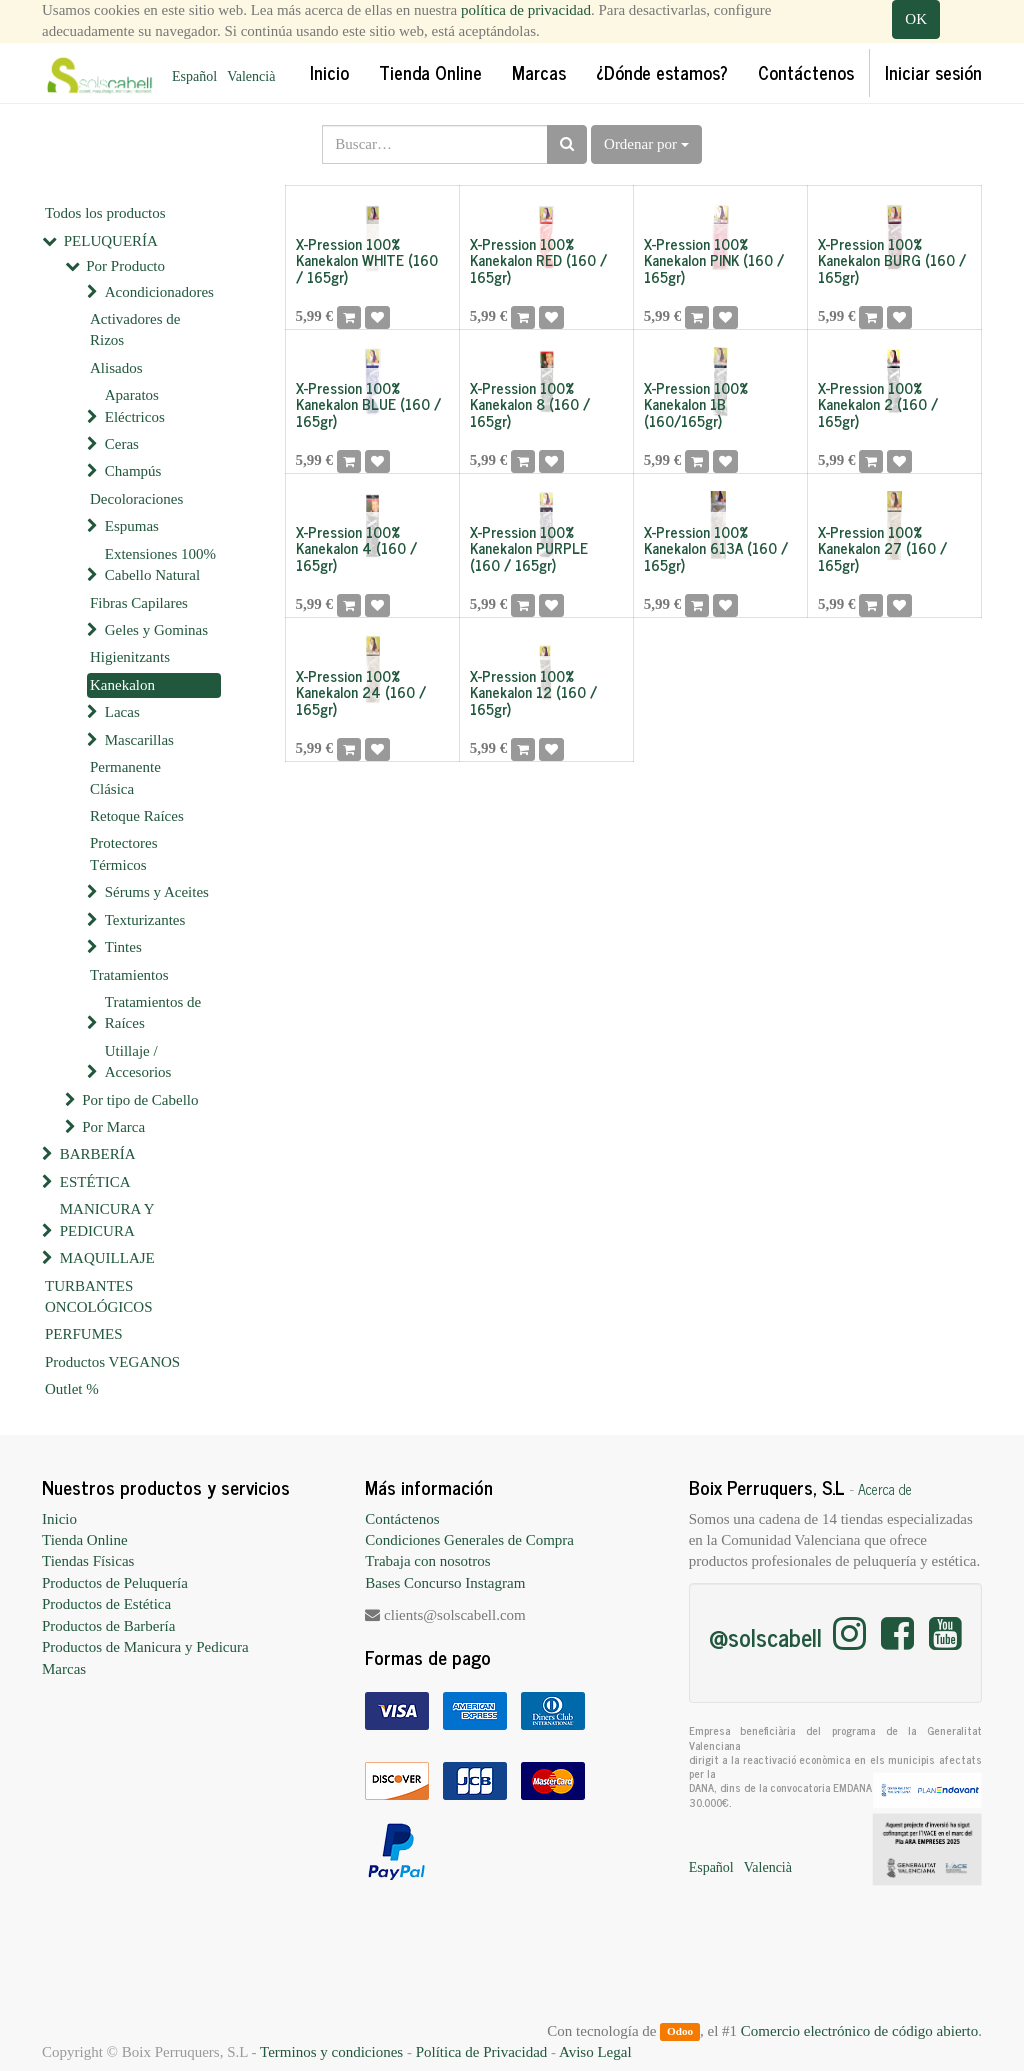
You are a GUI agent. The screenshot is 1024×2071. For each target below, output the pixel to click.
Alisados (116, 368)
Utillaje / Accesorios (138, 1061)
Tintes (123, 947)
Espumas (132, 526)
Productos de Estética (106, 1604)
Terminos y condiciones (331, 2052)
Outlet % (72, 1389)
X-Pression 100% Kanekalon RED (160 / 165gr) (538, 260)
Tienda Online (85, 1540)
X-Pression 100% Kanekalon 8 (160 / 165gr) (530, 404)
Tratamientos (129, 975)
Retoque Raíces (137, 816)
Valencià (251, 76)
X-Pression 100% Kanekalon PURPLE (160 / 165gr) (529, 548)
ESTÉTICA (95, 1182)
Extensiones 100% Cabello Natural (160, 564)
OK (916, 19)
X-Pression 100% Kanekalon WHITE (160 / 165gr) (367, 260)
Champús (133, 471)
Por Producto (125, 266)
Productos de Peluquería (115, 1583)
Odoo (680, 2032)
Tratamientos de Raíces (153, 1012)
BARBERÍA (98, 1154)
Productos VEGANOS (112, 1362)
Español (194, 76)
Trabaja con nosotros (427, 1561)
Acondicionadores (159, 292)
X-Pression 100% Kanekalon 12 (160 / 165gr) (533, 692)
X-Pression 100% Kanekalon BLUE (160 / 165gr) (368, 404)
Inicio (59, 1519)
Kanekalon (122, 685)
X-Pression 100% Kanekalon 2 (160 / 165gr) (878, 404)
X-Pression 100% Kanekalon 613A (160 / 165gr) (716, 548)
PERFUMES (84, 1334)
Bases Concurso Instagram (445, 1583)
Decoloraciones (136, 499)
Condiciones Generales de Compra (469, 1540)
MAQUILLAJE (107, 1258)
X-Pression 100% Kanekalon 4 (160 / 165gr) (356, 548)
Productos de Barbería (108, 1626)
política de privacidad (526, 10)
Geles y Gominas (156, 630)
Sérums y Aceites (157, 892)
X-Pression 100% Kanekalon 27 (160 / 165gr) (882, 548)
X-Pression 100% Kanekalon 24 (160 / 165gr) (361, 692)
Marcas (64, 1669)
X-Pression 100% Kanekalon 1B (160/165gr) (696, 404)
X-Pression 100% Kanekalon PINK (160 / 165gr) (714, 260)
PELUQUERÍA (111, 241)
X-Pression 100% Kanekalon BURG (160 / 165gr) (892, 260)
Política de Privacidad (482, 2052)
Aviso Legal (595, 2052)
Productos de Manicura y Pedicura (145, 1647)
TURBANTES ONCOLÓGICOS (99, 1296)
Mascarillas (139, 740)
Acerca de (885, 1489)
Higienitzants (130, 657)
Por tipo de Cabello (140, 1100)
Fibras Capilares (139, 603)
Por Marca (113, 1127)
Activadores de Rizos (135, 329)
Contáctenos (402, 1519)
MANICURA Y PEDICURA (107, 1219)
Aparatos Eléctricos (135, 405)
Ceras (122, 444)
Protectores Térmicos (123, 853)
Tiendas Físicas (88, 1561)
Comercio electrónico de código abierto (859, 2031)
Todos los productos (105, 213)
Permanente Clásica (125, 777)
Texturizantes (145, 920)
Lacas (122, 712)
